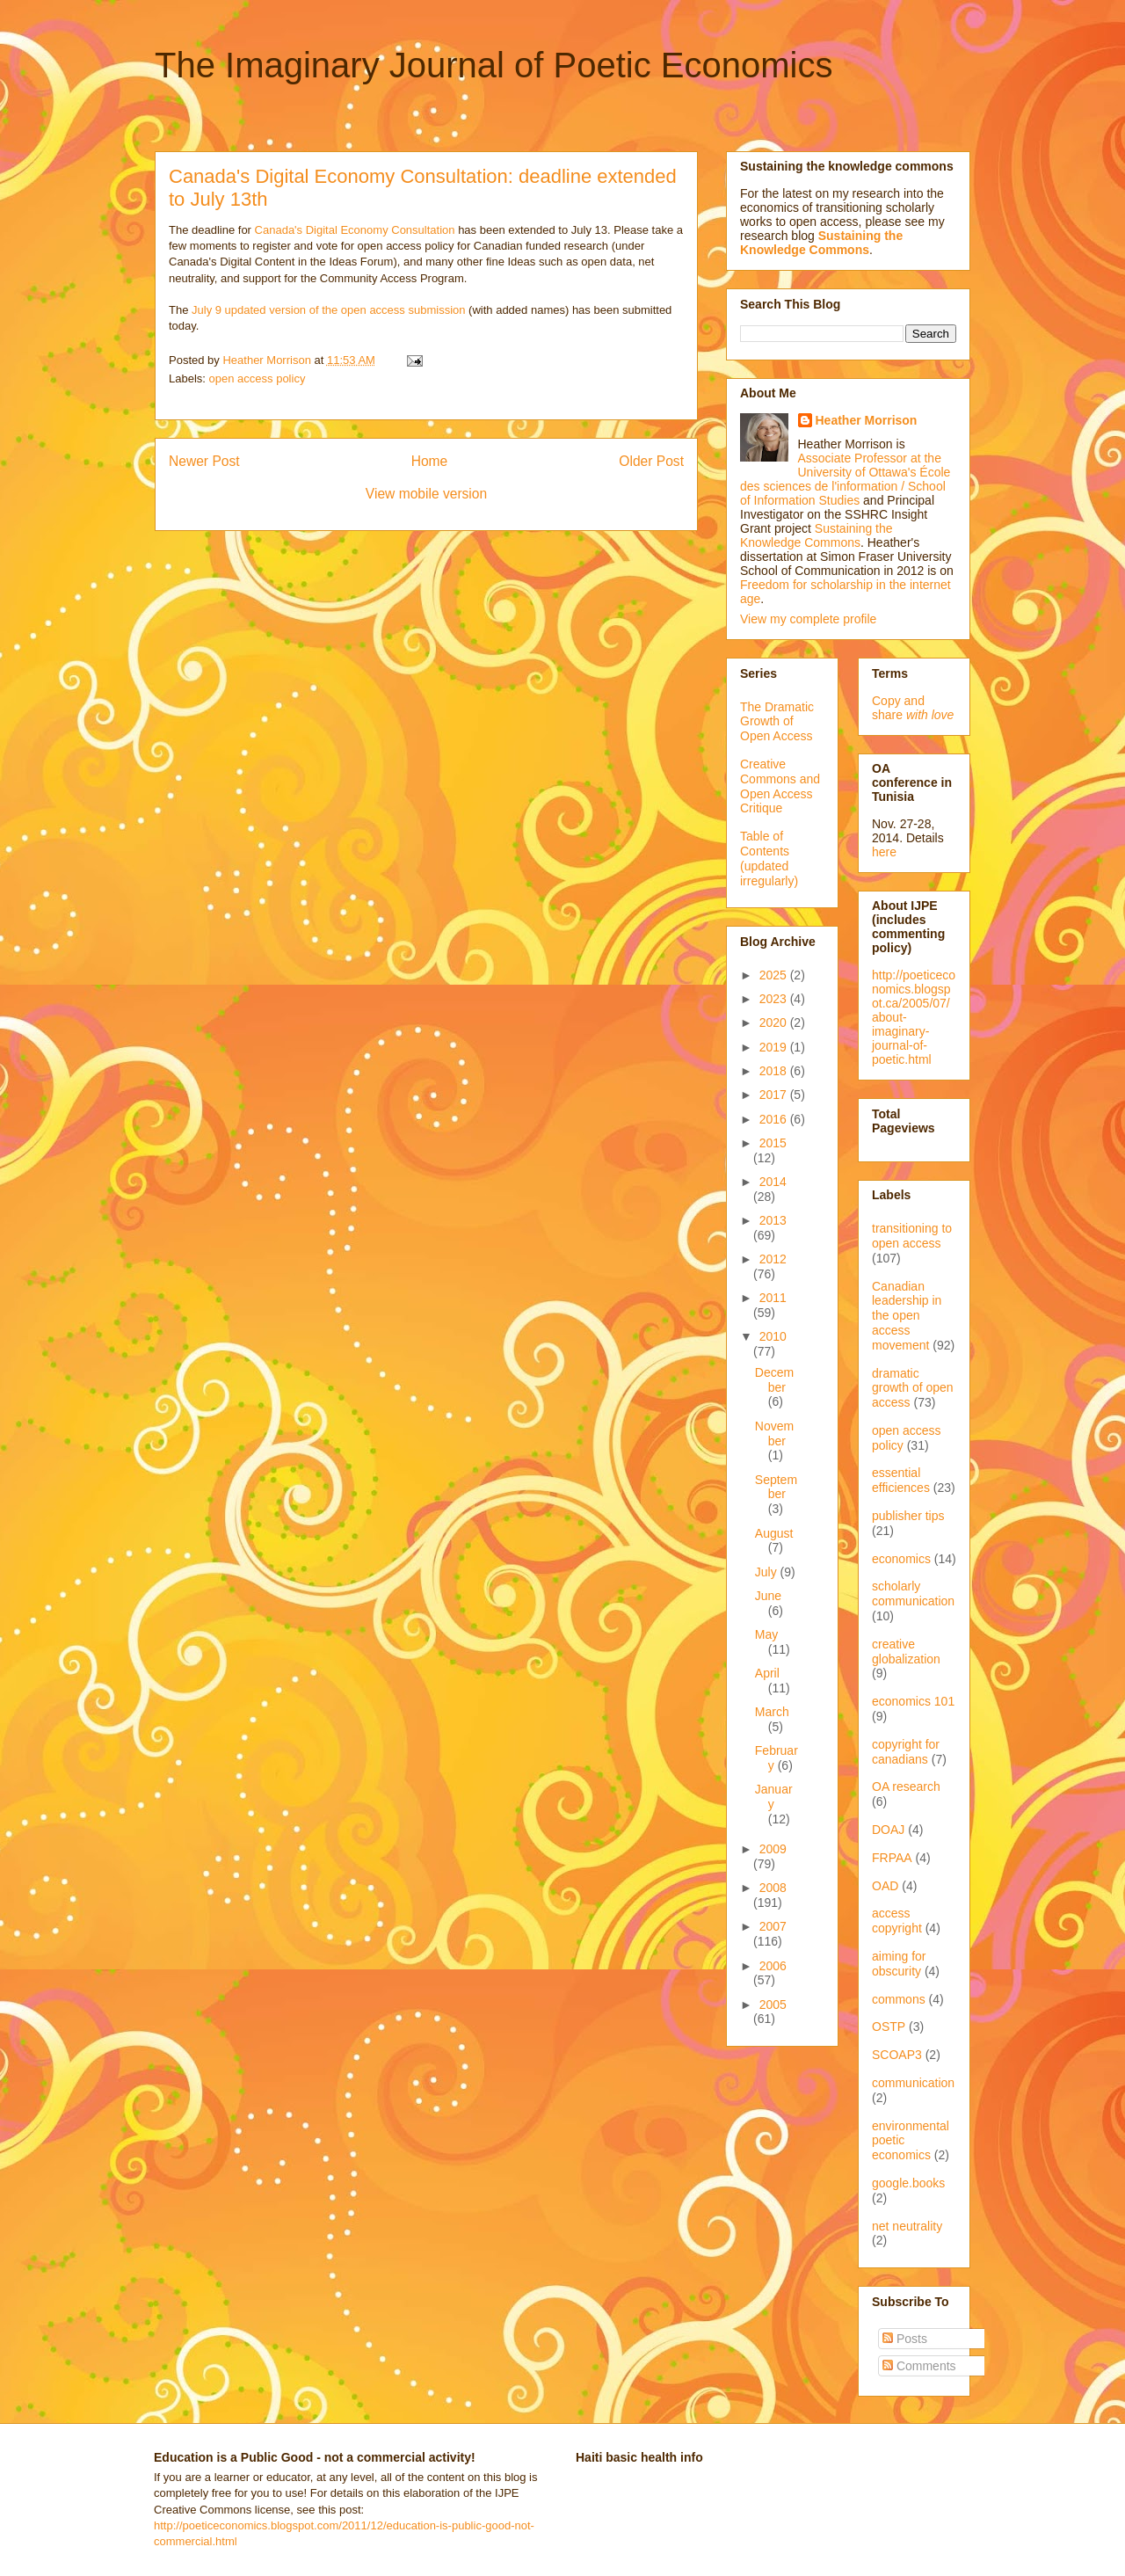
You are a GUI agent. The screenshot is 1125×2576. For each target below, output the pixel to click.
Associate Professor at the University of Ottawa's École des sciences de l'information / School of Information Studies (845, 479)
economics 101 (913, 1701)
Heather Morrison (867, 420)
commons (898, 1999)
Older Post (651, 461)
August (774, 1533)
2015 (773, 1143)
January (774, 1796)
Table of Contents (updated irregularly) (769, 858)
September (776, 1487)
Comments (919, 2366)
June (768, 1596)
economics (901, 1559)
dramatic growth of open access (913, 1388)
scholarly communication (913, 1593)
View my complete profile (808, 619)
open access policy (257, 378)
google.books (908, 2183)
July (767, 1572)
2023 (774, 999)
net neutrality (907, 2226)
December (774, 1379)
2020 (774, 1022)
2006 (773, 1966)
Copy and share (913, 708)
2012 (773, 1259)
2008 (773, 1888)
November (774, 1433)
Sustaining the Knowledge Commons (816, 535)
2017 (774, 1095)
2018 (774, 1071)
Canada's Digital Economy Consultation (355, 229)
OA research (906, 1786)
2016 (774, 1119)
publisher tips (908, 1516)
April (767, 1673)
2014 (773, 1182)
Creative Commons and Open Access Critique (780, 786)
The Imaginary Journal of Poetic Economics (493, 65)
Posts (904, 2339)
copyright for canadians (906, 1751)
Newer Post (204, 461)
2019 (774, 1047)
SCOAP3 (897, 2055)
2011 (773, 1298)
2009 (773, 1849)
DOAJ (888, 1830)
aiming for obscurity (898, 1963)
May (766, 1634)
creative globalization (906, 1651)
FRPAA (892, 1858)
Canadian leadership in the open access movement (906, 1315)
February (776, 1757)
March (772, 1712)
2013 (773, 1220)
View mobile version (426, 493)
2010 (773, 1336)
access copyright (897, 1920)
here (884, 852)
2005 (773, 2004)
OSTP (888, 2026)
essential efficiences (901, 1480)
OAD (885, 1886)
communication (913, 2083)
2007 (773, 1926)
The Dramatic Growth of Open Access (777, 722)
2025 (774, 975)
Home (429, 461)
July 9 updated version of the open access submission (328, 310)
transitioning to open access (912, 1235)
